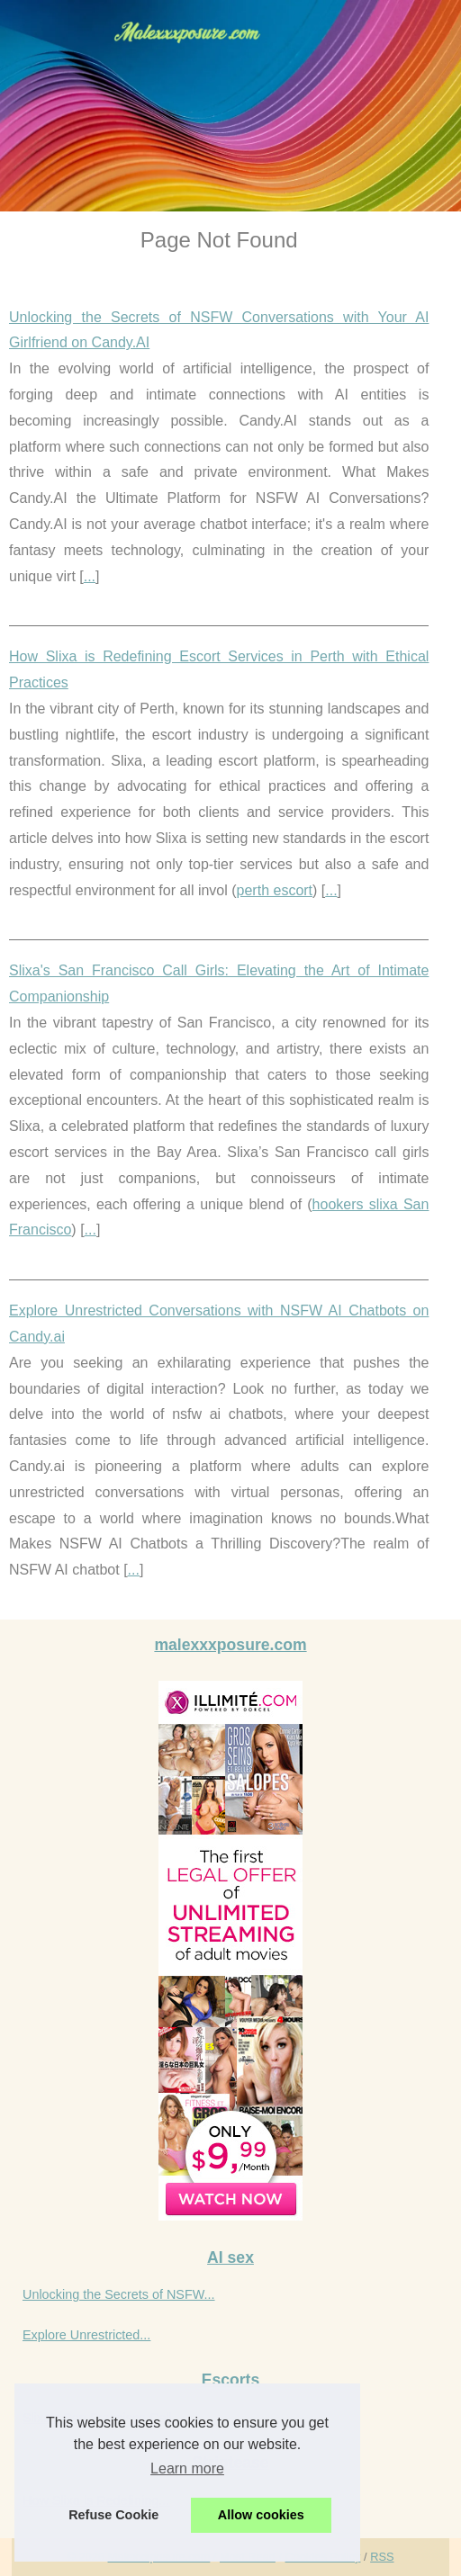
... (89, 576)
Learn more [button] (187, 2468)
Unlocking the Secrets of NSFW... (119, 2294)
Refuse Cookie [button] (113, 2515)
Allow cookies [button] (261, 2515)
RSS (381, 2556)
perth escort (274, 890)
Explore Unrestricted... (86, 2335)
